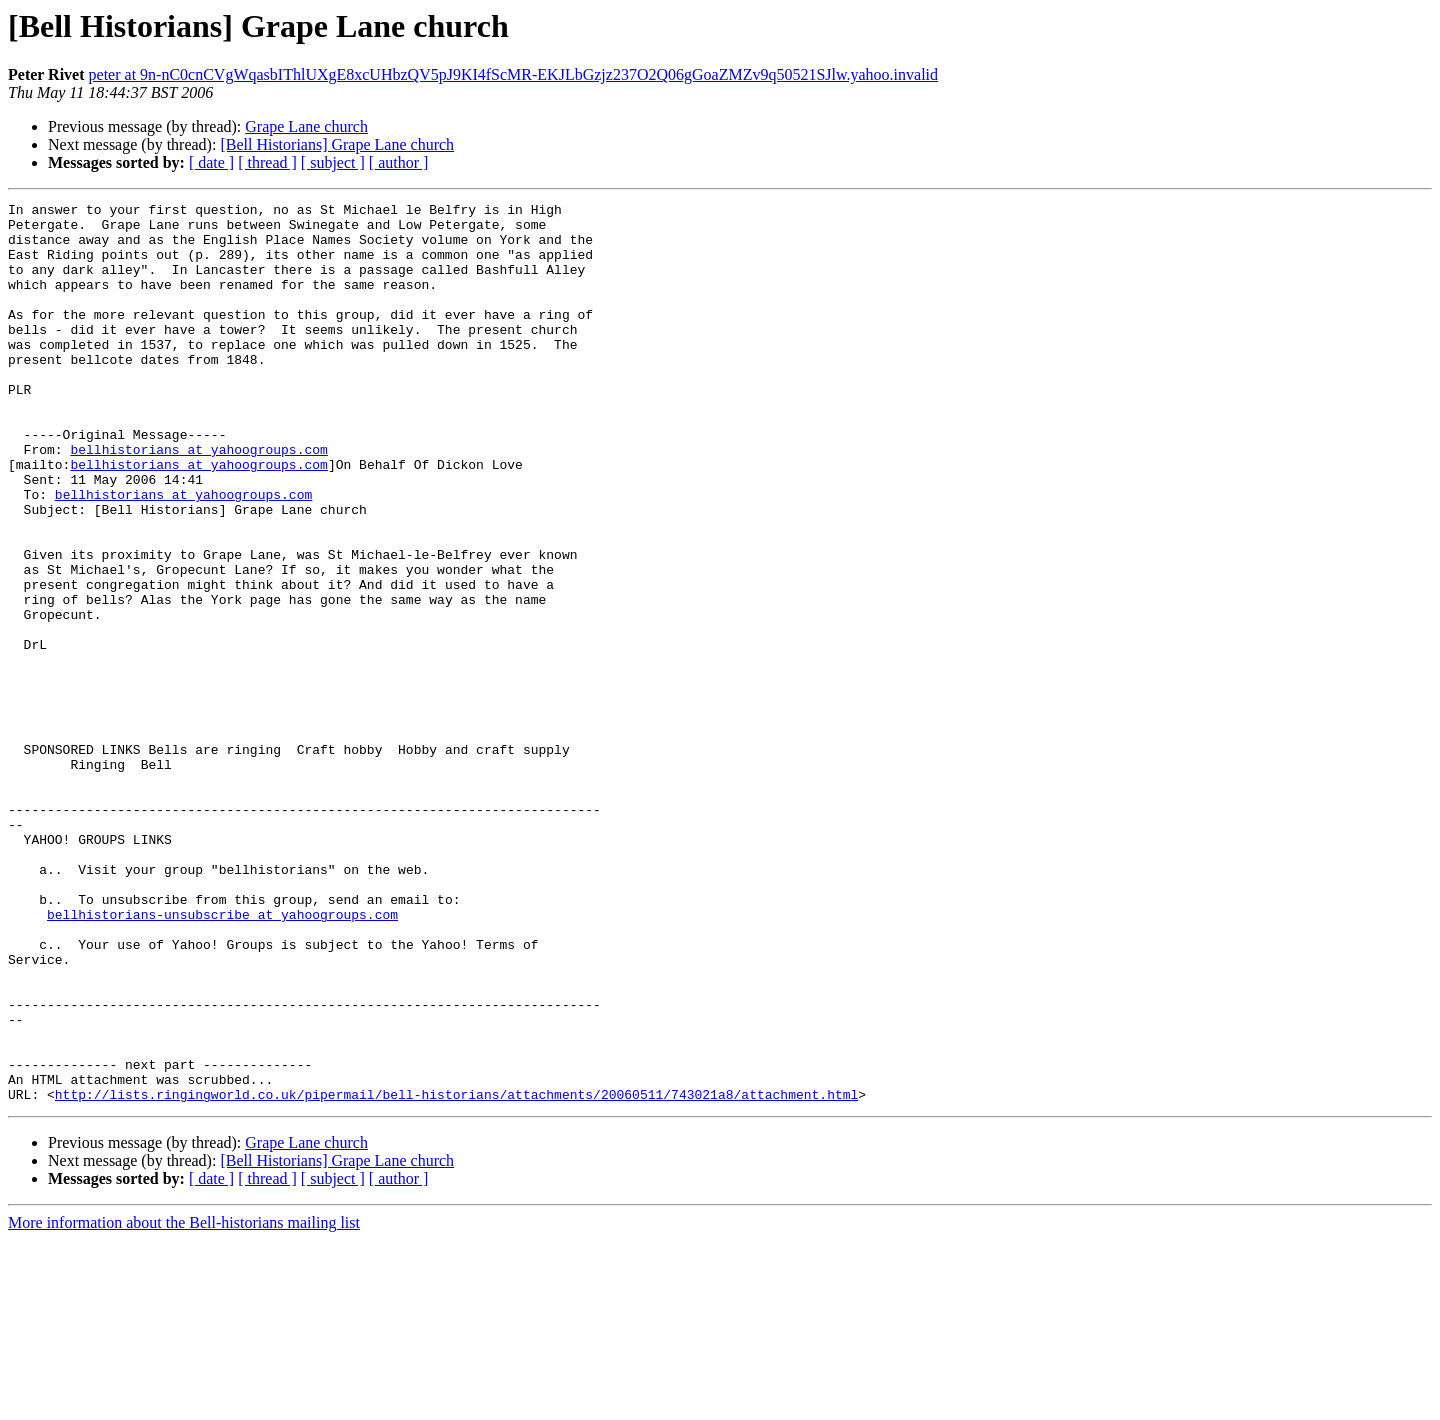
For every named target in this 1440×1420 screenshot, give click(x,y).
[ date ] (211, 162)
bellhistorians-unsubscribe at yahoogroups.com (222, 1058)
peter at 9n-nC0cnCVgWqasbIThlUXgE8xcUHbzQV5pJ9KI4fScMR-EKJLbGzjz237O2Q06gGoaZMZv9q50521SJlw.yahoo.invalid (514, 74)
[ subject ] (333, 162)
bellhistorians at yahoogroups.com (198, 500)
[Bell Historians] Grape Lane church (337, 144)
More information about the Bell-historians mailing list (184, 1402)
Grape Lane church (306, 126)
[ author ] (399, 162)
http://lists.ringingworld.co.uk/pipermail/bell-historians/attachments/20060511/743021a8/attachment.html (456, 1274)
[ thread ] (267, 162)
